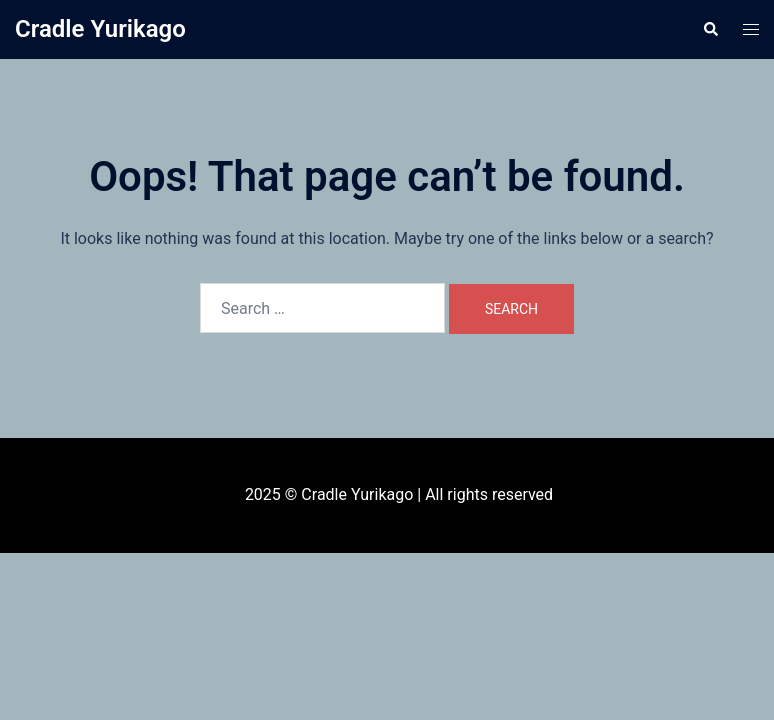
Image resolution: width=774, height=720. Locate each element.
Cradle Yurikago (100, 29)
